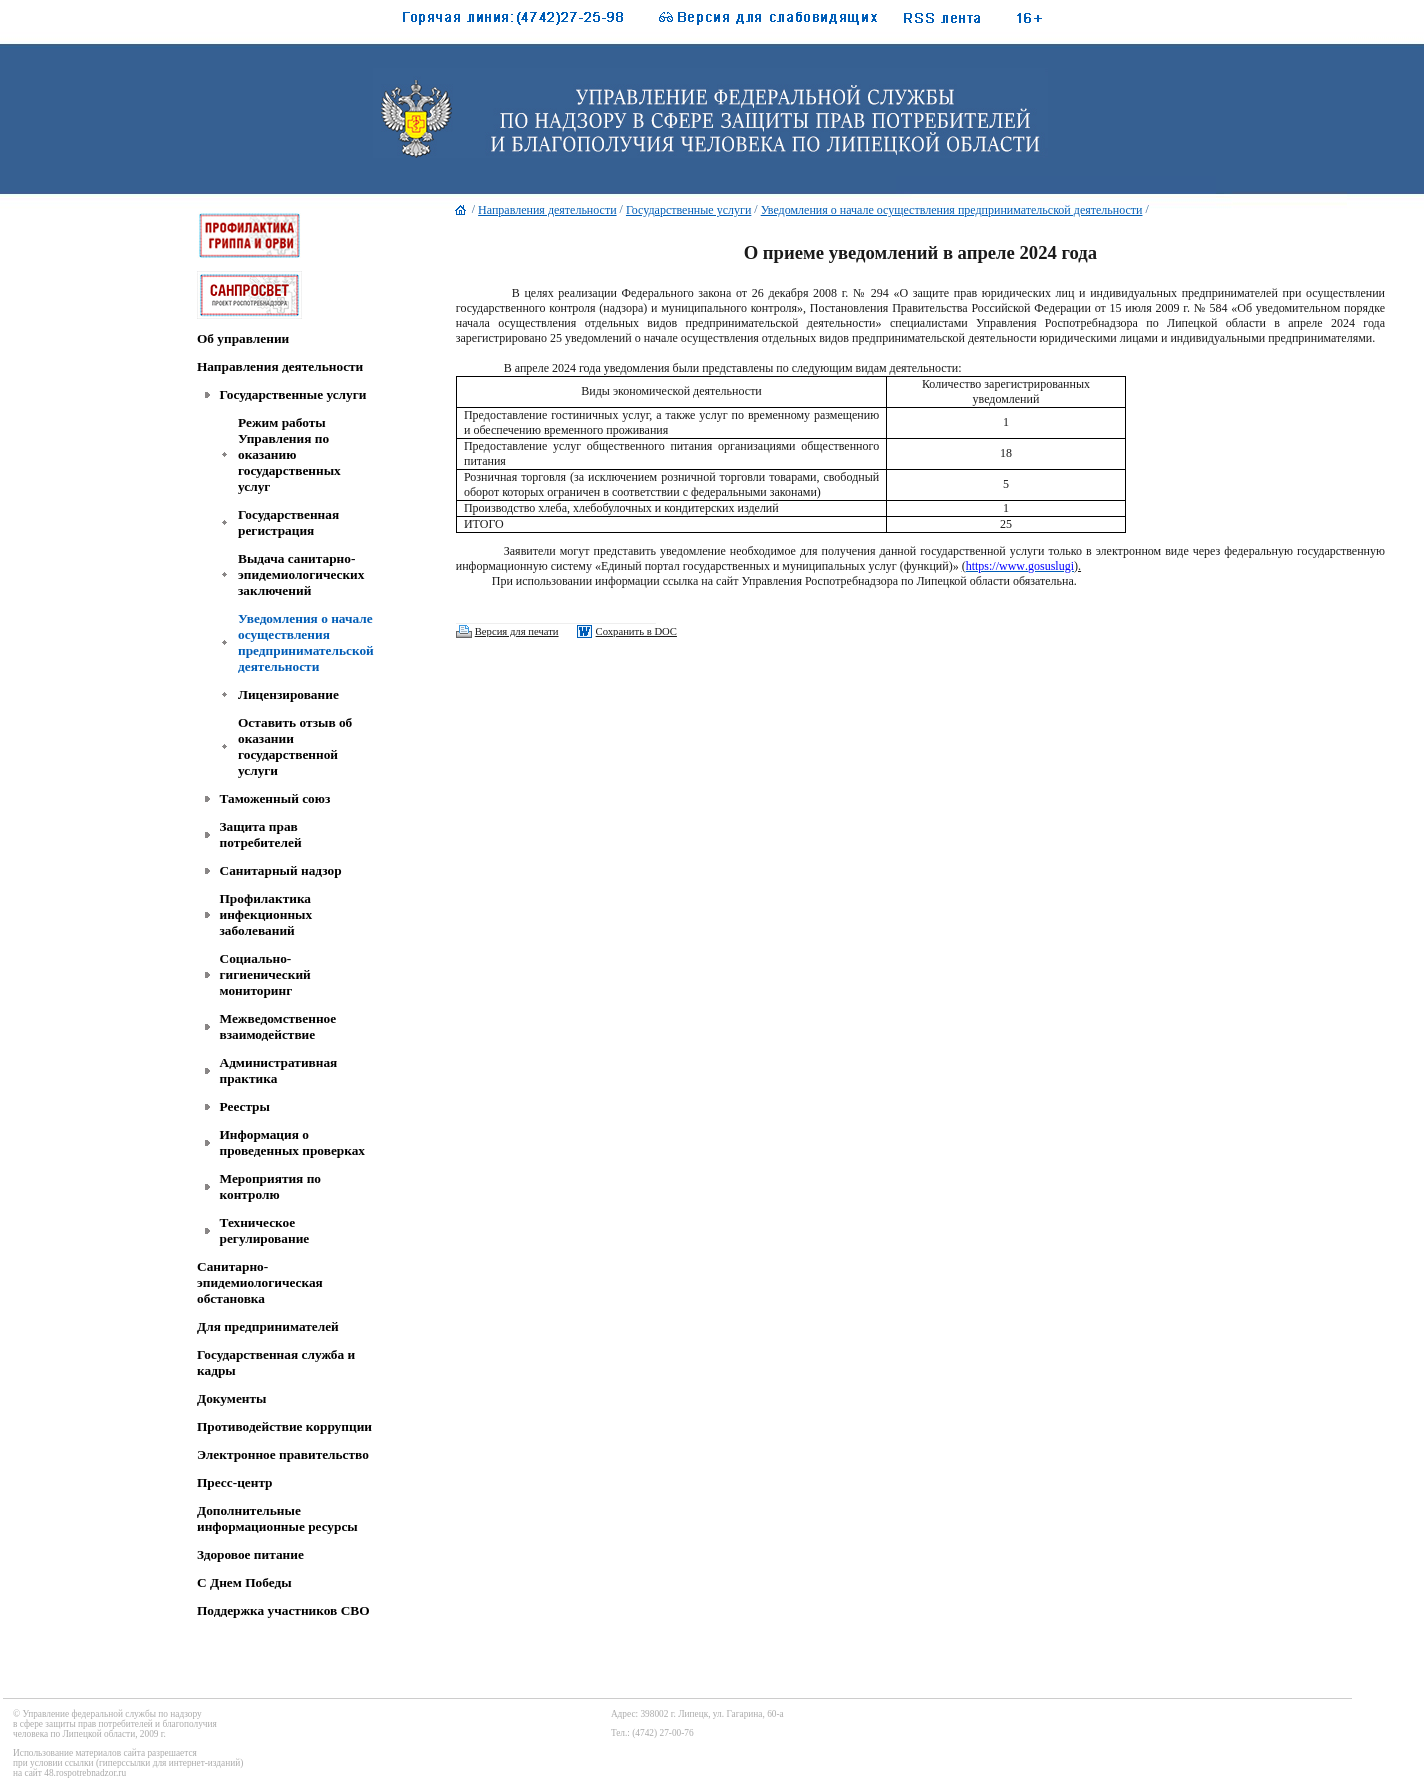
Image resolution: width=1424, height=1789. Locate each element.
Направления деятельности (280, 366)
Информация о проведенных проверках (293, 1142)
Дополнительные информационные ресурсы (277, 1518)
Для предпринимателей (268, 1326)
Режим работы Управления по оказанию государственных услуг (289, 454)
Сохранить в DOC (636, 631)
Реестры (245, 1106)
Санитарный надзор (281, 870)
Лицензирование (288, 694)
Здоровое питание (250, 1554)
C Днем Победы (244, 1582)
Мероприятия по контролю (271, 1186)
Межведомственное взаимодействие (278, 1026)
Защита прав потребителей (261, 834)
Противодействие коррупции (284, 1426)
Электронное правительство (283, 1454)
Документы (231, 1398)
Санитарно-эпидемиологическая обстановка (260, 1282)
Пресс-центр (235, 1482)
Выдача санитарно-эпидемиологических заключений (301, 574)
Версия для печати (517, 631)
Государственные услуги (293, 394)
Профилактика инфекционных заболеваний (266, 914)
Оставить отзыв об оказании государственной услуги (295, 746)
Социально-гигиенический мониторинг (265, 974)
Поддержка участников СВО (283, 1610)
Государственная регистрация (288, 522)
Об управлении (243, 338)
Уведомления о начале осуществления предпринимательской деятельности (306, 642)
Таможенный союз (275, 798)
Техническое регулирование (265, 1230)
